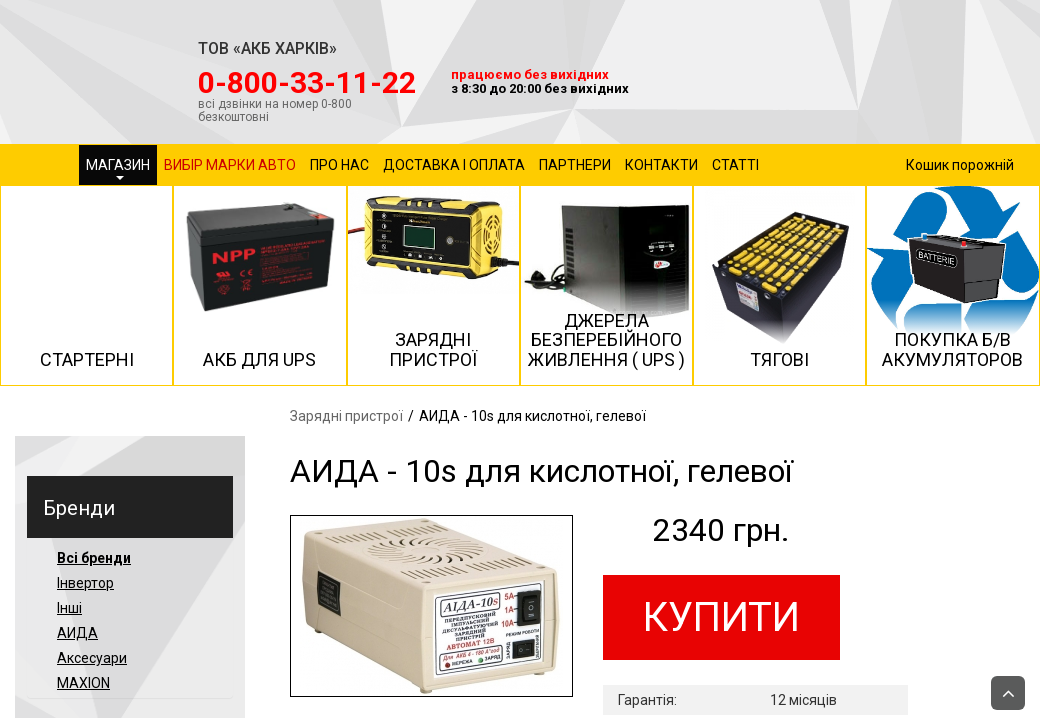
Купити (721, 617)
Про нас (339, 165)
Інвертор (85, 583)
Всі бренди (94, 558)
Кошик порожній (960, 165)
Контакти (661, 165)
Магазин (118, 168)
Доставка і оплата (454, 165)
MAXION (83, 683)
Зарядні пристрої (346, 416)
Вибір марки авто (230, 165)
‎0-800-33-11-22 (307, 83)
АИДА (77, 633)
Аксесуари (92, 658)
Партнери (575, 165)
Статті (735, 165)
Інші (69, 608)
